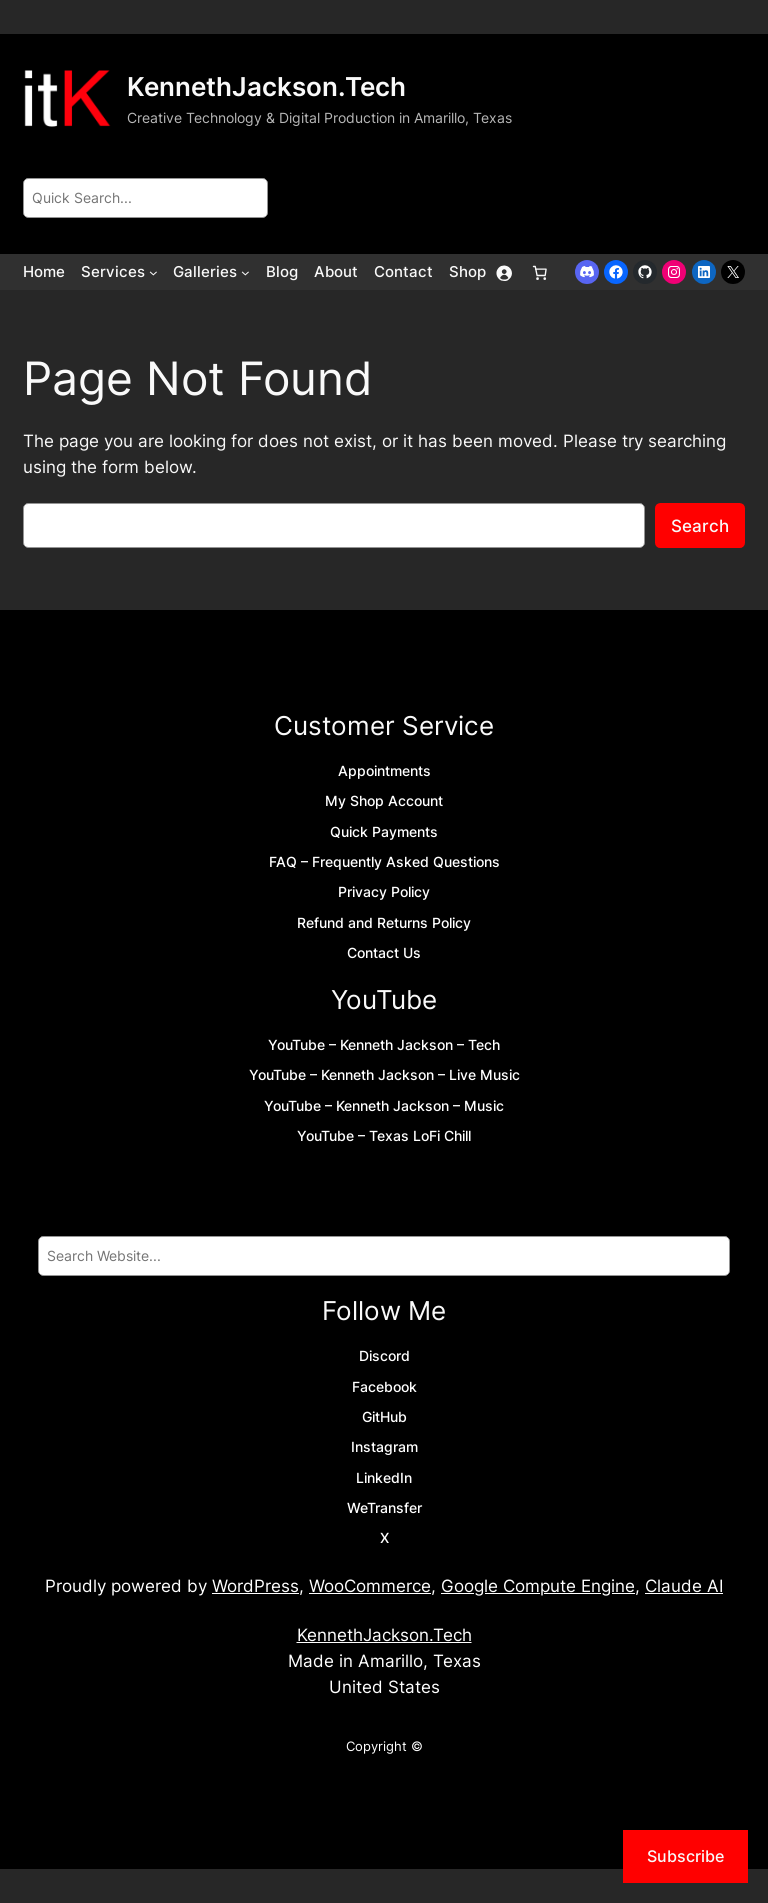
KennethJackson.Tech (266, 86)
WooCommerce (370, 1586)
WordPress (255, 1586)
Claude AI (684, 1586)
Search (700, 526)
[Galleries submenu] (245, 272)
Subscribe (685, 1856)
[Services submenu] (153, 272)
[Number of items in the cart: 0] (540, 272)
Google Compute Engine (538, 1586)
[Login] (504, 272)
